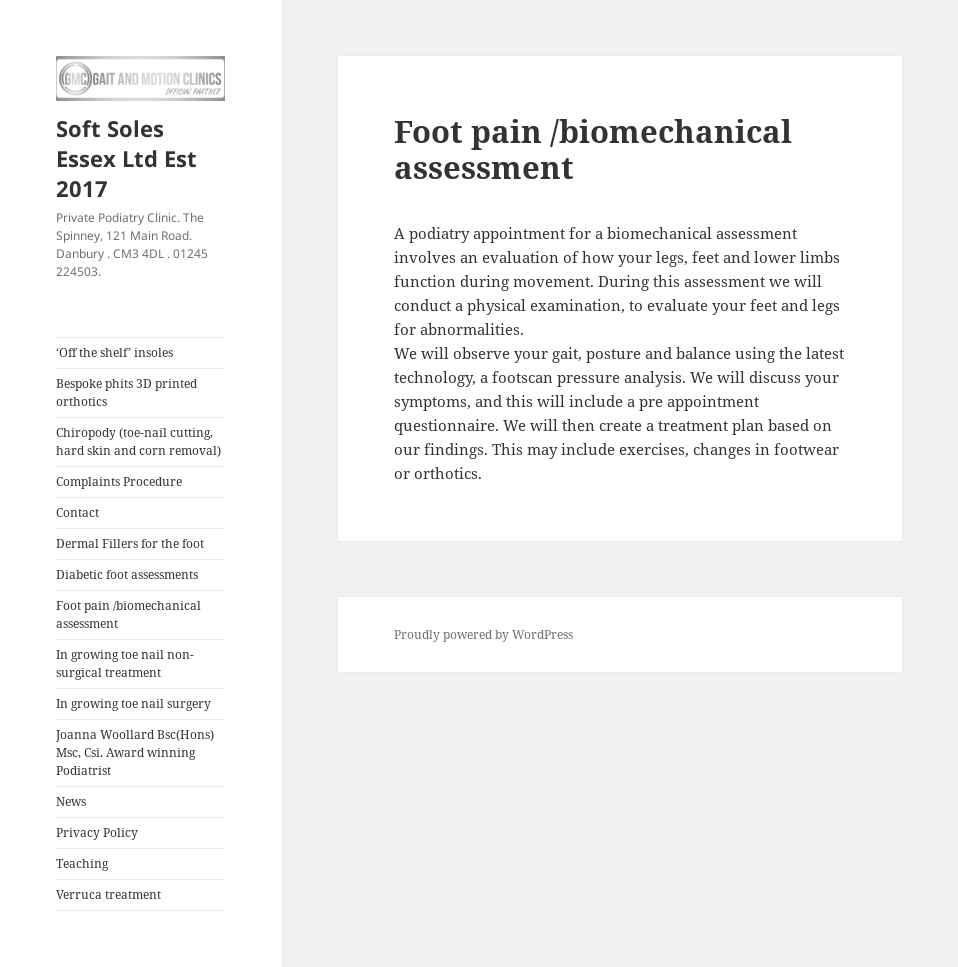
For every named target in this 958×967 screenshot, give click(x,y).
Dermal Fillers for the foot (130, 543)
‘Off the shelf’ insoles (114, 352)
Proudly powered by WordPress (483, 634)
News (71, 801)
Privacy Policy (97, 832)
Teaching (82, 863)
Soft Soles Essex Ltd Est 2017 (126, 158)
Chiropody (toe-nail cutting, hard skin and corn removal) (138, 441)
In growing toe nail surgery (133, 703)
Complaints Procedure (119, 481)
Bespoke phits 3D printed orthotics (126, 392)
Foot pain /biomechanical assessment (128, 614)
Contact (77, 512)
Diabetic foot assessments (127, 574)
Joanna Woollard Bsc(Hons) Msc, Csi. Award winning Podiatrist (135, 752)
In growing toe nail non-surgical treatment (125, 663)
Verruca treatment (108, 894)
